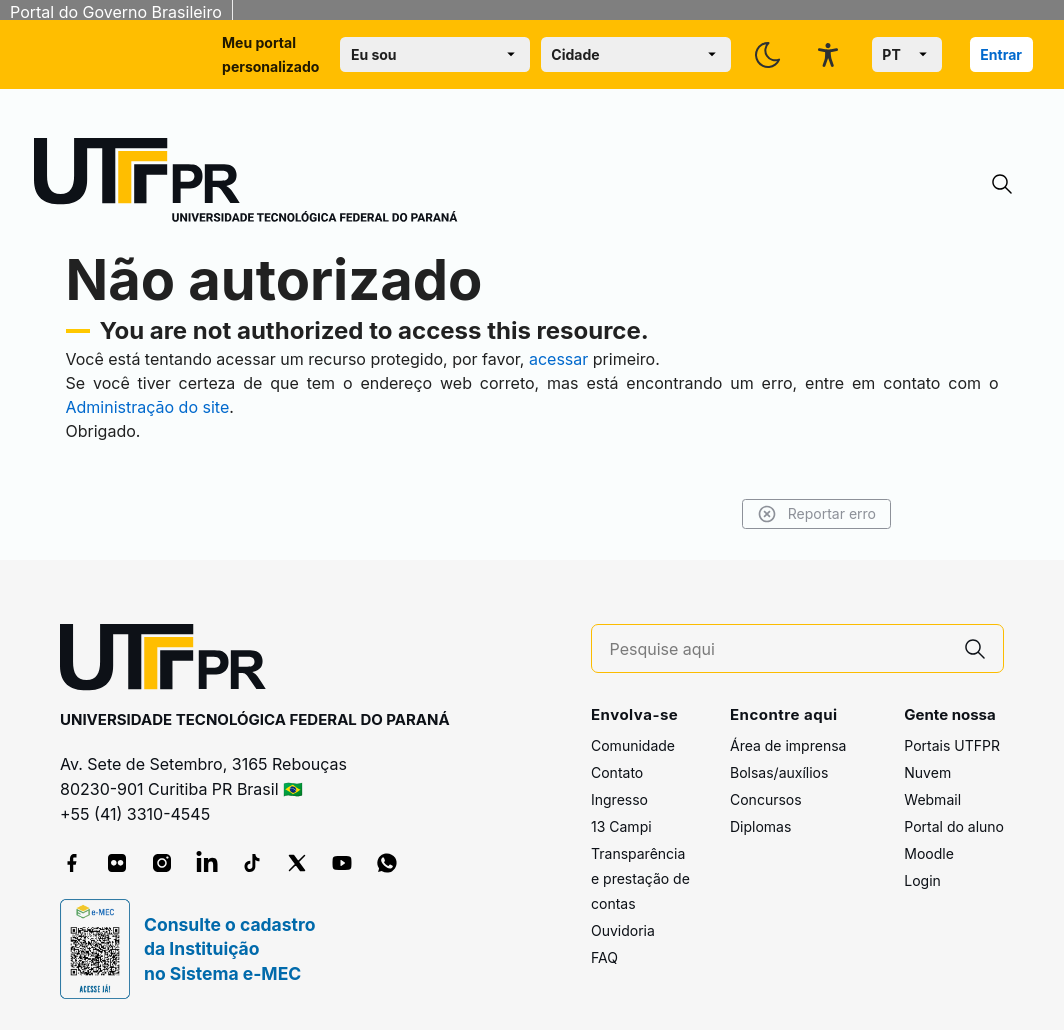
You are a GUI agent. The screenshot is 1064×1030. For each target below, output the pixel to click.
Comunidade (633, 745)
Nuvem (927, 772)
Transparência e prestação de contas (640, 878)
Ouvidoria (623, 930)
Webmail (932, 799)
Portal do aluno (954, 826)
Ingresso (619, 799)
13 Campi (621, 826)
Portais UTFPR (952, 745)
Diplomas (760, 826)
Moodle (929, 853)
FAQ (604, 957)
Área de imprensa (788, 745)
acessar (558, 359)
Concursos (766, 799)
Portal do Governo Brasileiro (116, 12)
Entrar (1001, 54)
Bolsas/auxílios (779, 772)
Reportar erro (816, 514)
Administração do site (148, 407)
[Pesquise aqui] (779, 649)
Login (922, 880)
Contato (617, 772)
